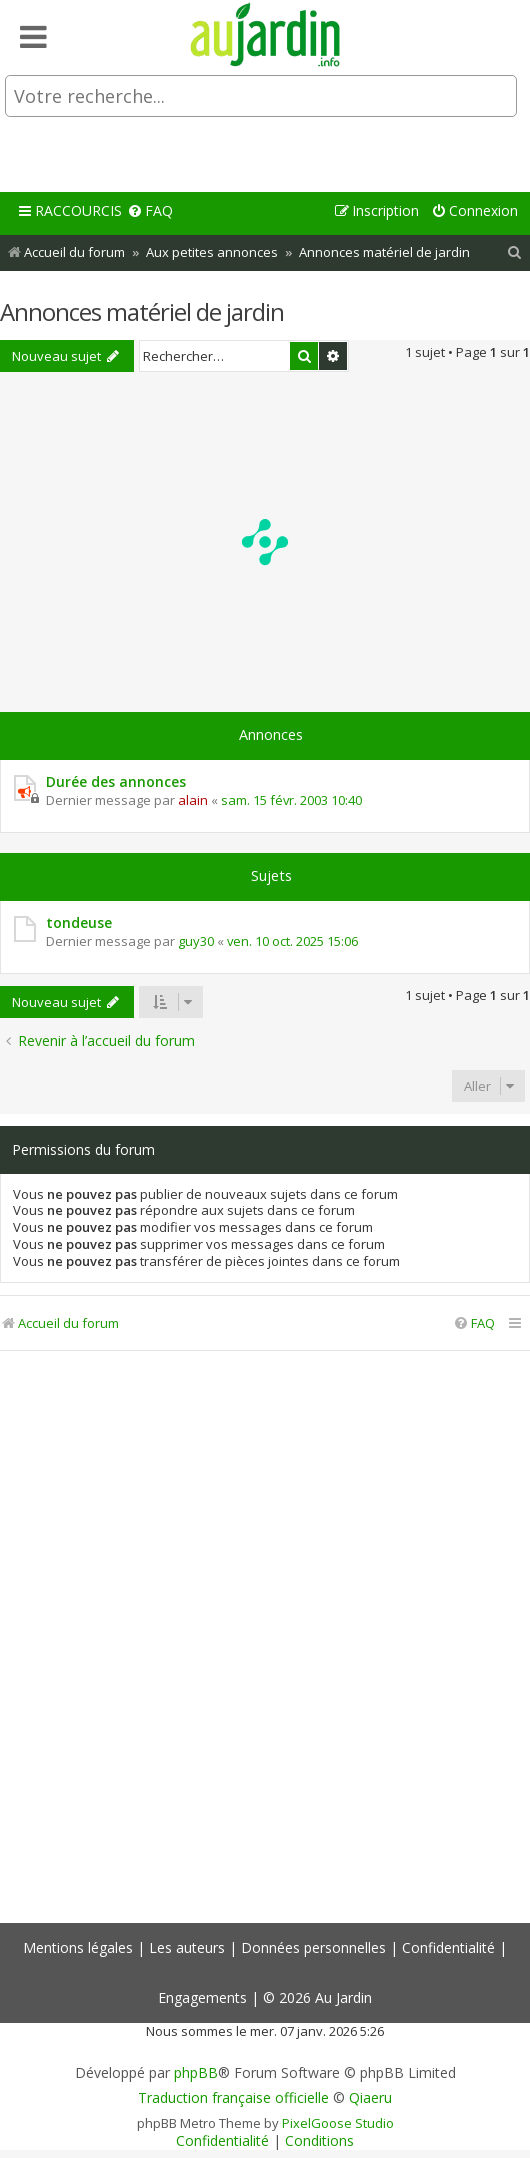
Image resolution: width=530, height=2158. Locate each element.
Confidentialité (448, 1947)
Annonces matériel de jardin (142, 311)
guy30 (196, 941)
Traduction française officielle (233, 2098)
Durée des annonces (116, 781)
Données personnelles (313, 1947)
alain (193, 800)
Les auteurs (187, 1947)
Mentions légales (78, 1947)
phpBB (196, 2073)
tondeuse (79, 922)
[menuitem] (150, 211)
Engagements (202, 1997)
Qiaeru (370, 2098)
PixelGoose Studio (338, 2123)
